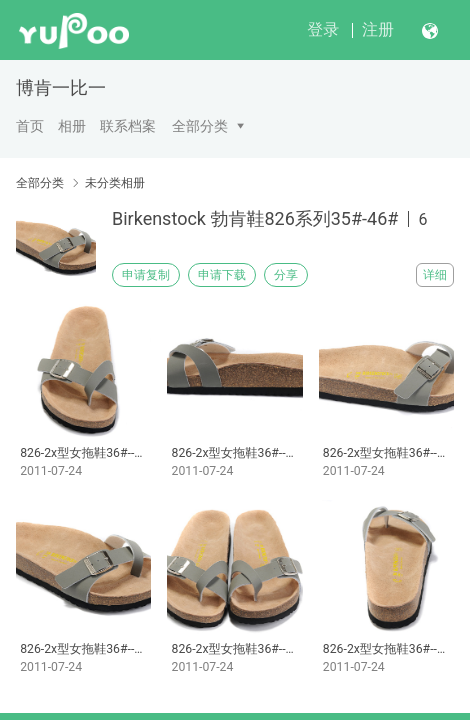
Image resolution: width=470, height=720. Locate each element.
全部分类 (200, 126)
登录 (323, 29)
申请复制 (146, 275)
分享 (286, 275)
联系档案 (128, 126)
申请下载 (222, 275)
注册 (378, 29)
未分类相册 (115, 183)
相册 (72, 126)
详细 (435, 275)
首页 (30, 126)
